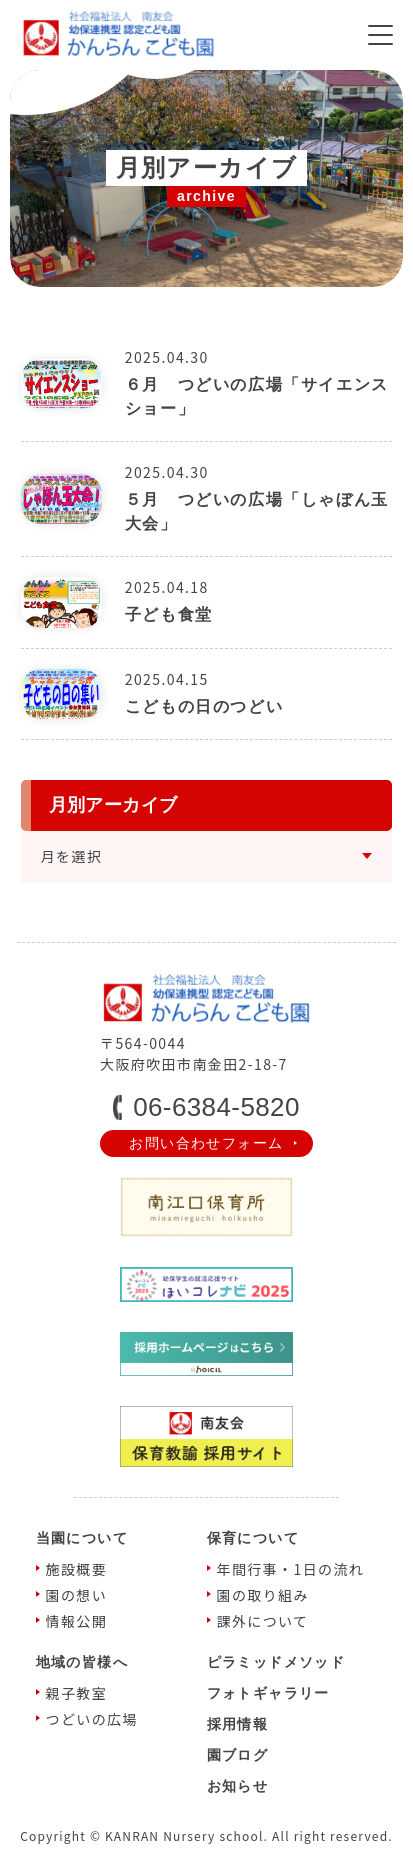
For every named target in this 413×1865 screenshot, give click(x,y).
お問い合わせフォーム (206, 1143)
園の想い (77, 1595)
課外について (263, 1621)
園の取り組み (263, 1595)
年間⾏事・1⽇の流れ (291, 1569)
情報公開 (77, 1621)
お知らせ (238, 1786)
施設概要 (77, 1569)
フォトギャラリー (268, 1693)
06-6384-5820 (216, 1107)
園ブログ (238, 1755)
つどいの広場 (92, 1719)
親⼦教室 (77, 1693)
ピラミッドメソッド (276, 1662)
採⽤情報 (238, 1724)
